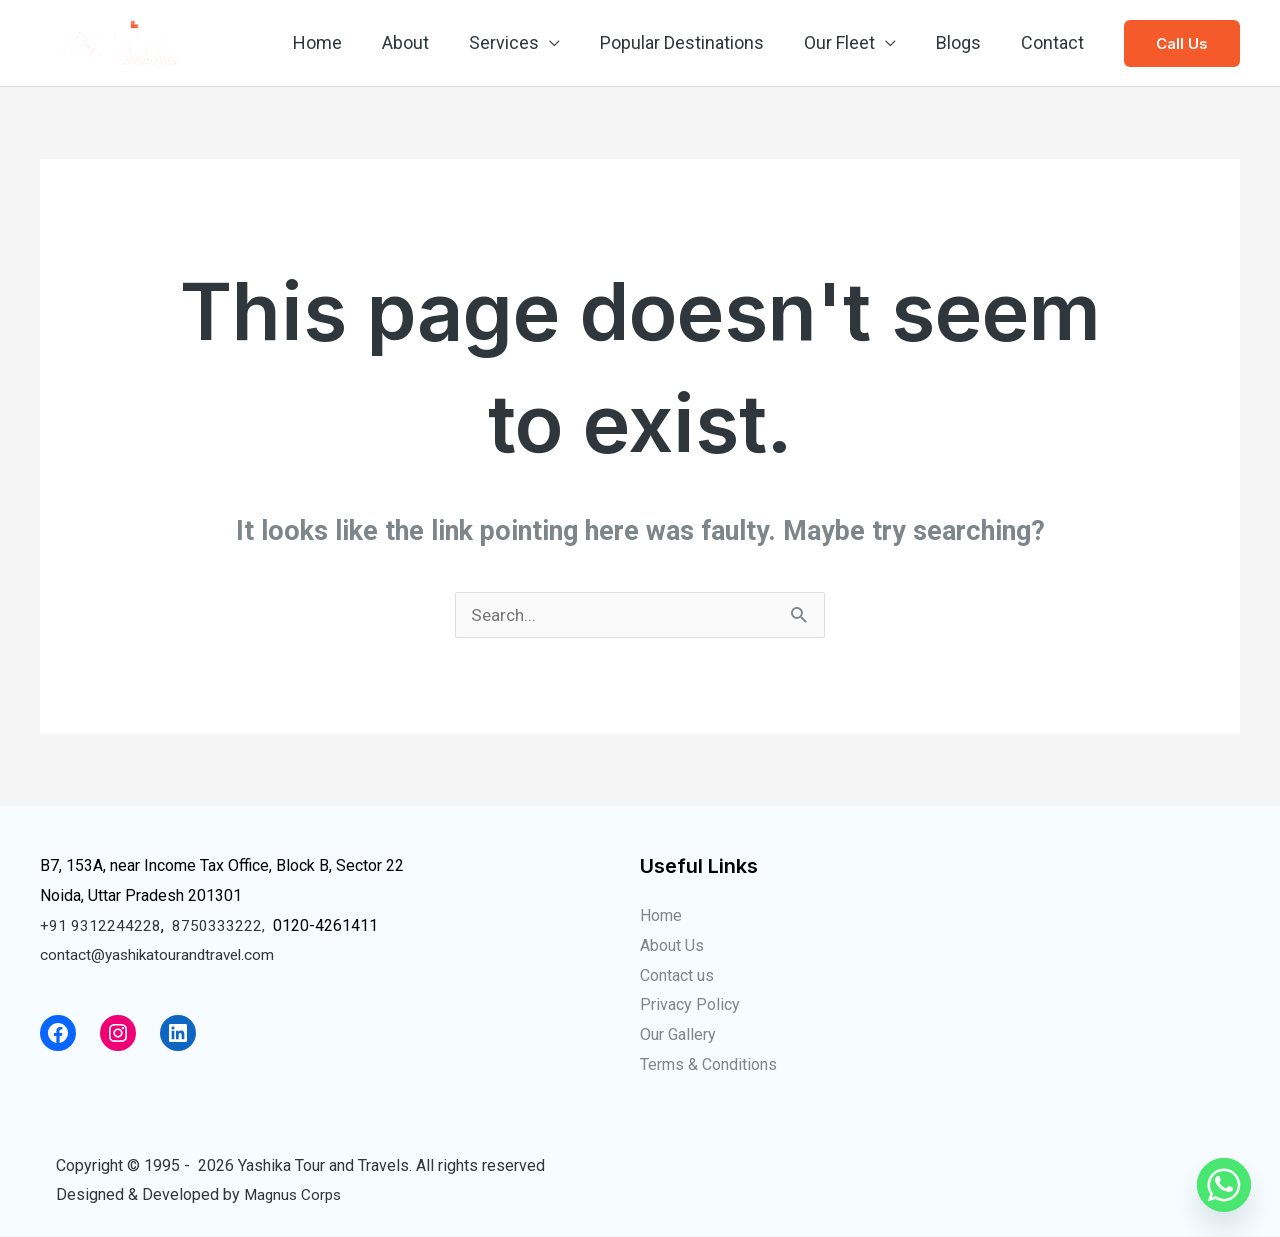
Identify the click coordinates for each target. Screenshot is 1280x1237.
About (427, 42)
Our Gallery (678, 1035)
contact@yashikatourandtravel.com (161, 955)
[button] (1182, 43)
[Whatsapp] (1224, 1185)
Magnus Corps (295, 1195)
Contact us (677, 976)
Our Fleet (849, 42)
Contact (1054, 42)
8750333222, (218, 926)
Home (343, 42)
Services (522, 42)
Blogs (964, 42)
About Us (672, 946)
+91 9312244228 (100, 926)
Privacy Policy (690, 1005)
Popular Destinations (696, 42)
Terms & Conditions (708, 1065)
